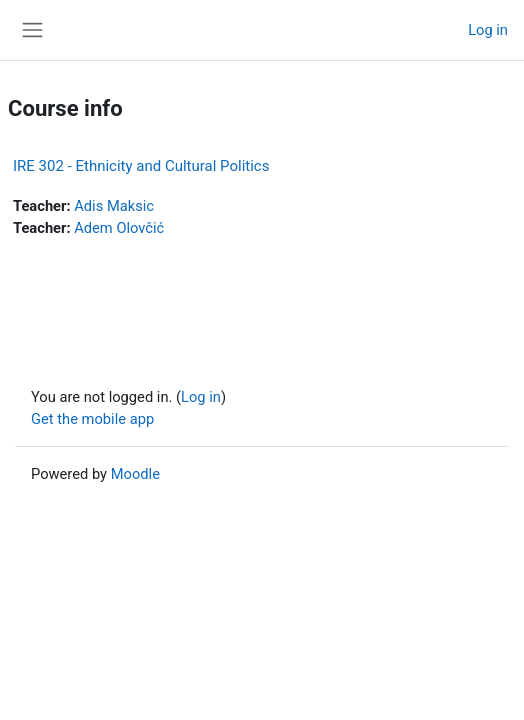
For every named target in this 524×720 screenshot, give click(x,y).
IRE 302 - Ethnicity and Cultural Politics (141, 166)
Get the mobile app (92, 419)
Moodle (135, 474)
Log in (488, 30)
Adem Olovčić (119, 228)
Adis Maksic (114, 206)
